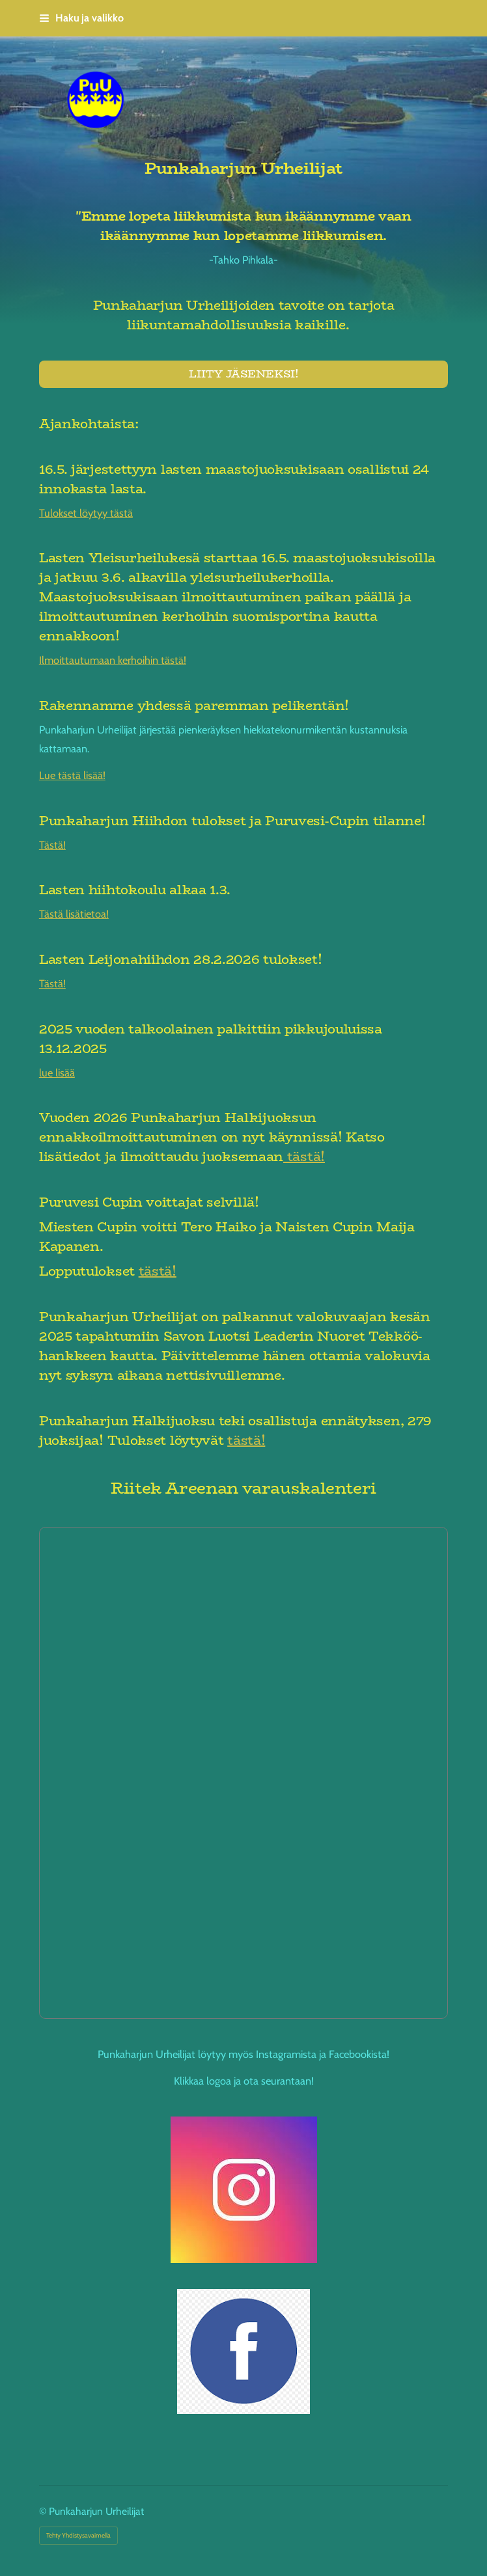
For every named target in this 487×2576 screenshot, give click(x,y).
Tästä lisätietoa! (74, 913)
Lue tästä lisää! (72, 775)
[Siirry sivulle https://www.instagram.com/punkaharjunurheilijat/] (244, 2190)
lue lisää (57, 1072)
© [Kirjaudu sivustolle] (44, 2511)
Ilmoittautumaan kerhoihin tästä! (112, 659)
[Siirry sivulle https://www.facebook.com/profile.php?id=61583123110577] (243, 2351)
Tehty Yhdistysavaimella (78, 2535)
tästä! (304, 1156)
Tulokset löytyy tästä (86, 512)
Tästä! (52, 844)
